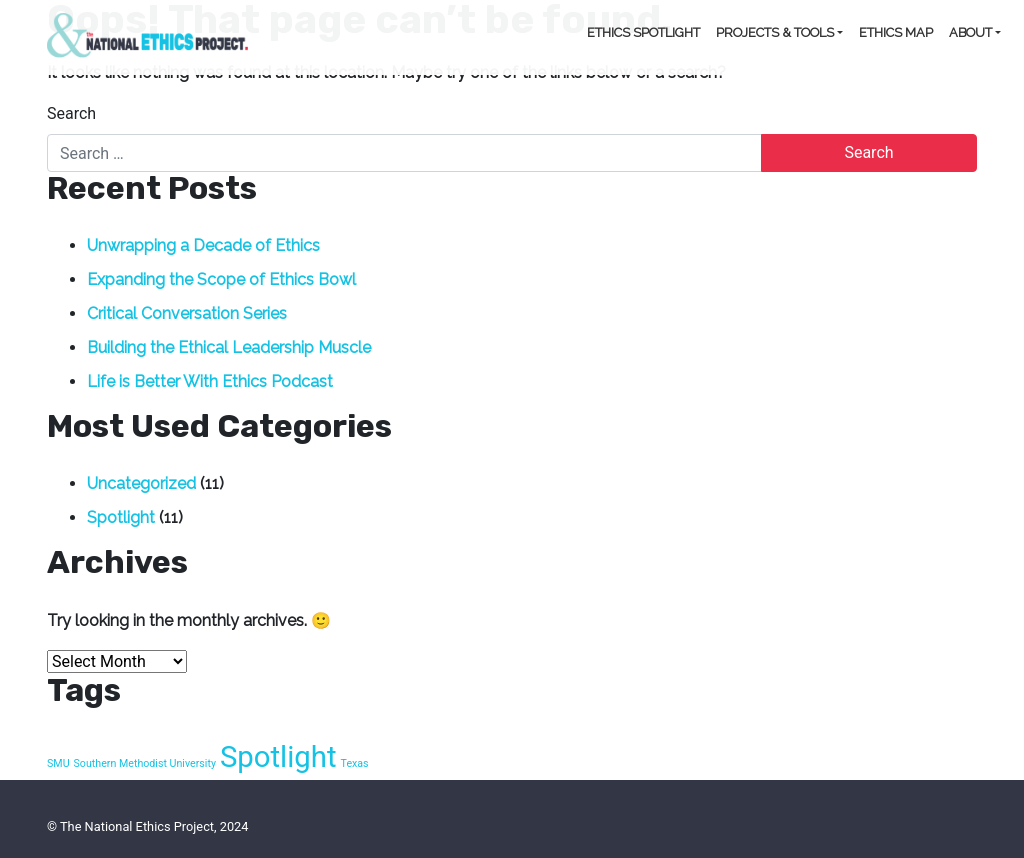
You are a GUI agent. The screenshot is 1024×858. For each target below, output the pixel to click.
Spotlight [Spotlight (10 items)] (278, 757)
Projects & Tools (775, 32)
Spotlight (121, 517)
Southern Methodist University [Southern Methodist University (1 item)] (145, 763)
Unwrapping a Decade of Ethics (203, 245)
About (970, 32)
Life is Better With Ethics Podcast (210, 381)
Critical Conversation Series (187, 313)
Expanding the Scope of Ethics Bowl (221, 279)
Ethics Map (896, 32)
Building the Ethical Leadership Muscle (229, 347)
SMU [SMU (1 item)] (58, 763)
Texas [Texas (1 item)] (355, 763)
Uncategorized (141, 483)
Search (71, 113)
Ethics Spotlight (643, 32)
